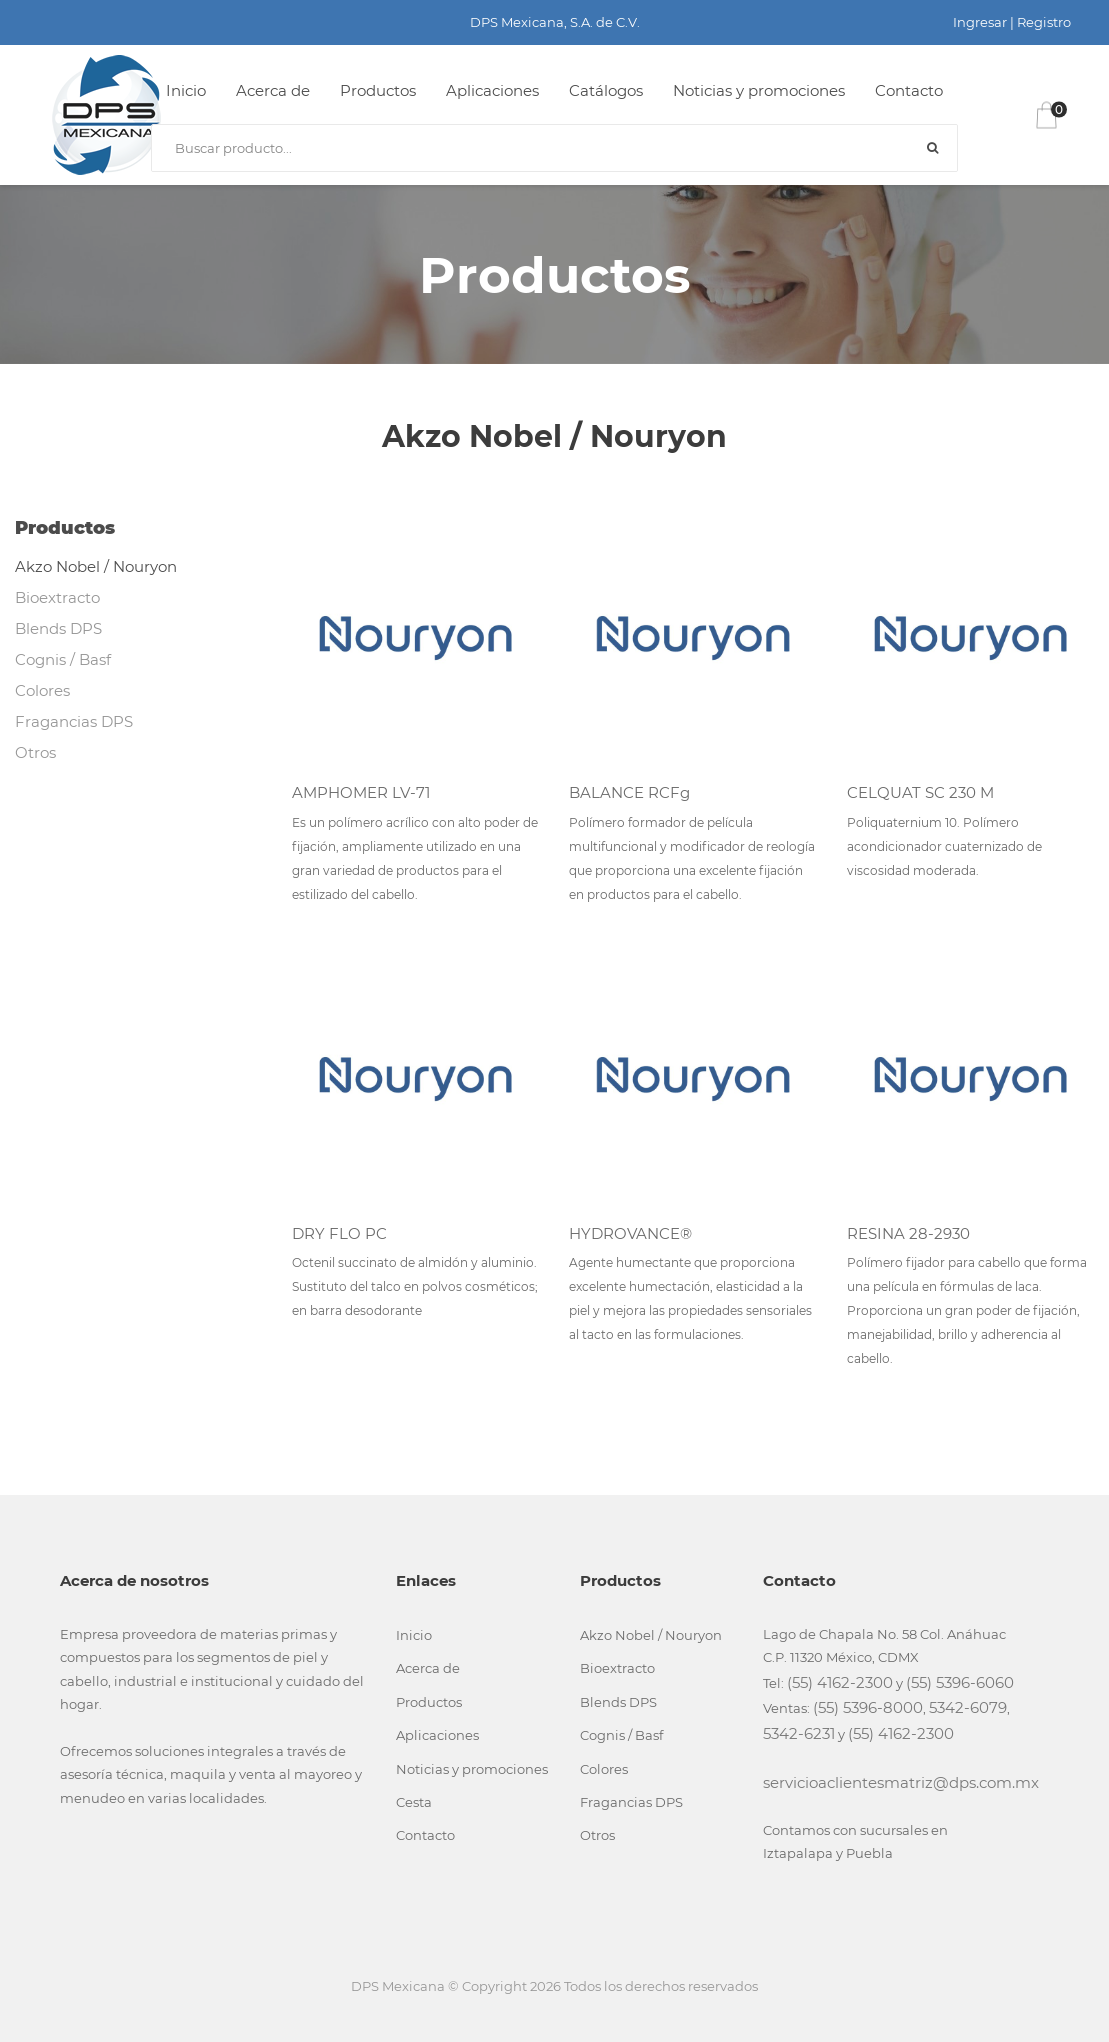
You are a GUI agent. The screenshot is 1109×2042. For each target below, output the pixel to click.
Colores (42, 690)
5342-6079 (968, 1707)
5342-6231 (799, 1733)
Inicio (186, 90)
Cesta (414, 1802)
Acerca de (273, 90)
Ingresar (980, 22)
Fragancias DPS (74, 721)
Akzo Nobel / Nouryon (96, 566)
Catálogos (606, 90)
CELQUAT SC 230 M (920, 792)
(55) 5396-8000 (868, 1707)
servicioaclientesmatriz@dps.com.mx (901, 1782)
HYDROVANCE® (630, 1233)
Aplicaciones (492, 90)
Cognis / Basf (63, 659)
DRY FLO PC (339, 1233)
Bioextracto (57, 597)
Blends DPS (58, 628)
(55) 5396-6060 (960, 1682)
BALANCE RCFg (629, 792)
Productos (378, 90)
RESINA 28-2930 (908, 1233)
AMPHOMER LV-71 (361, 792)
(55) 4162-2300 (840, 1682)
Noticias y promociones (759, 90)
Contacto (909, 90)
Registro (1044, 22)
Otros (35, 752)
